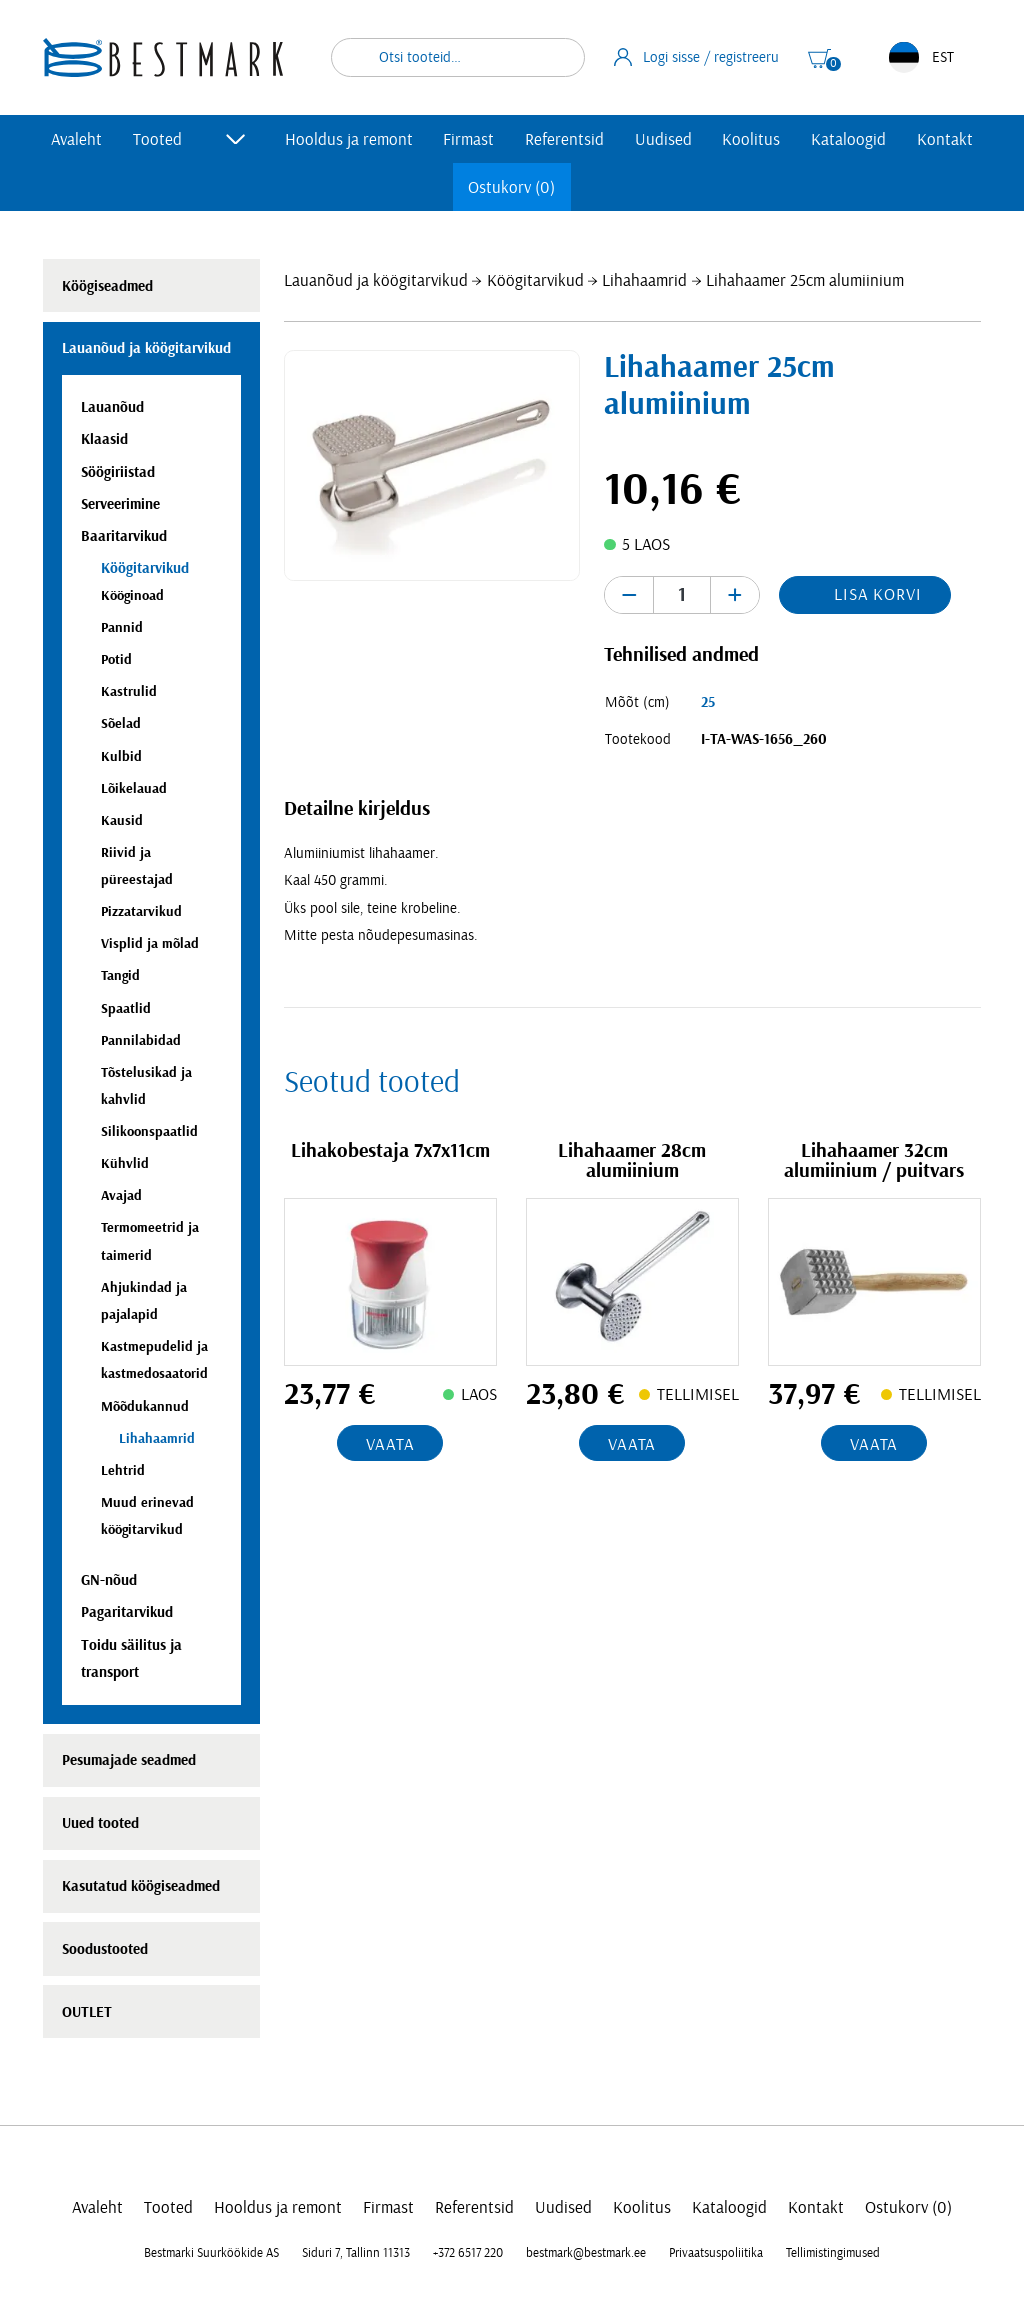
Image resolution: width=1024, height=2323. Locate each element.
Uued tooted (100, 1823)
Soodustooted (105, 1949)
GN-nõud (109, 1580)
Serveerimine (120, 504)
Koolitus (751, 139)
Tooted (157, 139)
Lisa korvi (878, 594)
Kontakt (945, 139)
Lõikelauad (134, 788)
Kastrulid (129, 691)
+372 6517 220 (468, 2253)
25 (708, 702)
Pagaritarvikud (127, 1612)
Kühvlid (125, 1163)
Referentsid (564, 139)
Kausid (122, 820)
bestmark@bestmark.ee (586, 2253)
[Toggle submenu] (236, 139)
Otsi (557, 57)
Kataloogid (848, 139)
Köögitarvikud (535, 280)
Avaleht (76, 139)
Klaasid (104, 439)
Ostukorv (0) (511, 187)
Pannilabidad (141, 1040)
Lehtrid (123, 1470)
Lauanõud (112, 407)
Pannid (122, 627)
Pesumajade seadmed (129, 1760)
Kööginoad (132, 595)
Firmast (468, 139)
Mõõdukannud (145, 1406)
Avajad (121, 1195)
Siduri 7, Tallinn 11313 (356, 2253)
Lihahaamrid (644, 280)
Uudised (663, 139)
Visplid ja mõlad (150, 943)
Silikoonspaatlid (149, 1131)
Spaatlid (126, 1008)
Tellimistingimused (833, 2253)
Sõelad (121, 723)
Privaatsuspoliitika (716, 2253)
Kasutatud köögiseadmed (141, 1886)
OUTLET (87, 2012)
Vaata (390, 1444)
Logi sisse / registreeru (697, 57)
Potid (116, 659)
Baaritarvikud (124, 536)
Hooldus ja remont (349, 139)
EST (921, 57)
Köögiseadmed (107, 286)
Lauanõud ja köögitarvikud (376, 280)
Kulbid (121, 756)
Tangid (120, 975)
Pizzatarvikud (141, 911)
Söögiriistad (118, 472)
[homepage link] (163, 57)
